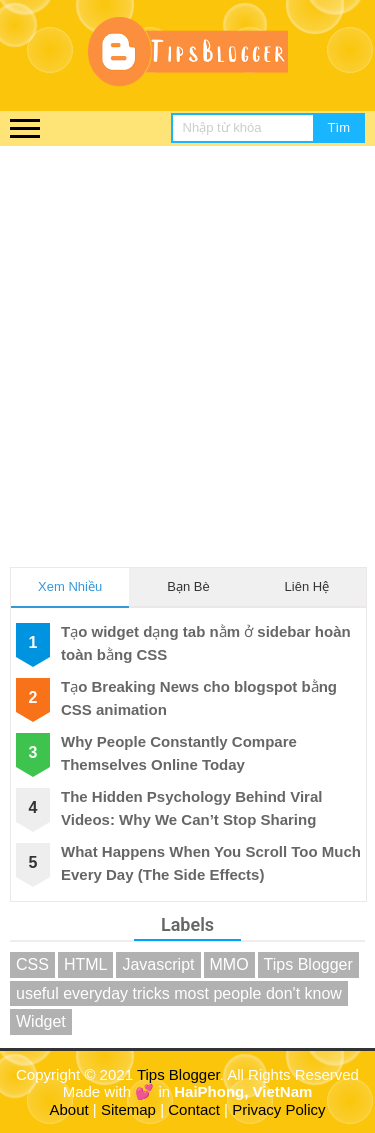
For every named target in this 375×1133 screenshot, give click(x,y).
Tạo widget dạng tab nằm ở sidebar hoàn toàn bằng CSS (206, 643)
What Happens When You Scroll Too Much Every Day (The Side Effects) (211, 863)
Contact (194, 1109)
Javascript (158, 964)
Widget (41, 1021)
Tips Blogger (308, 964)
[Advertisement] (187, 343)
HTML (86, 964)
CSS (32, 964)
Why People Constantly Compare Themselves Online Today (179, 753)
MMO (229, 964)
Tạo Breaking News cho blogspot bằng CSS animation (199, 698)
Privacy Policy (278, 1109)
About (69, 1109)
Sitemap (128, 1109)
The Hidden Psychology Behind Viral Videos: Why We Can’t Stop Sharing (191, 808)
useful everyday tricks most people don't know (179, 993)
